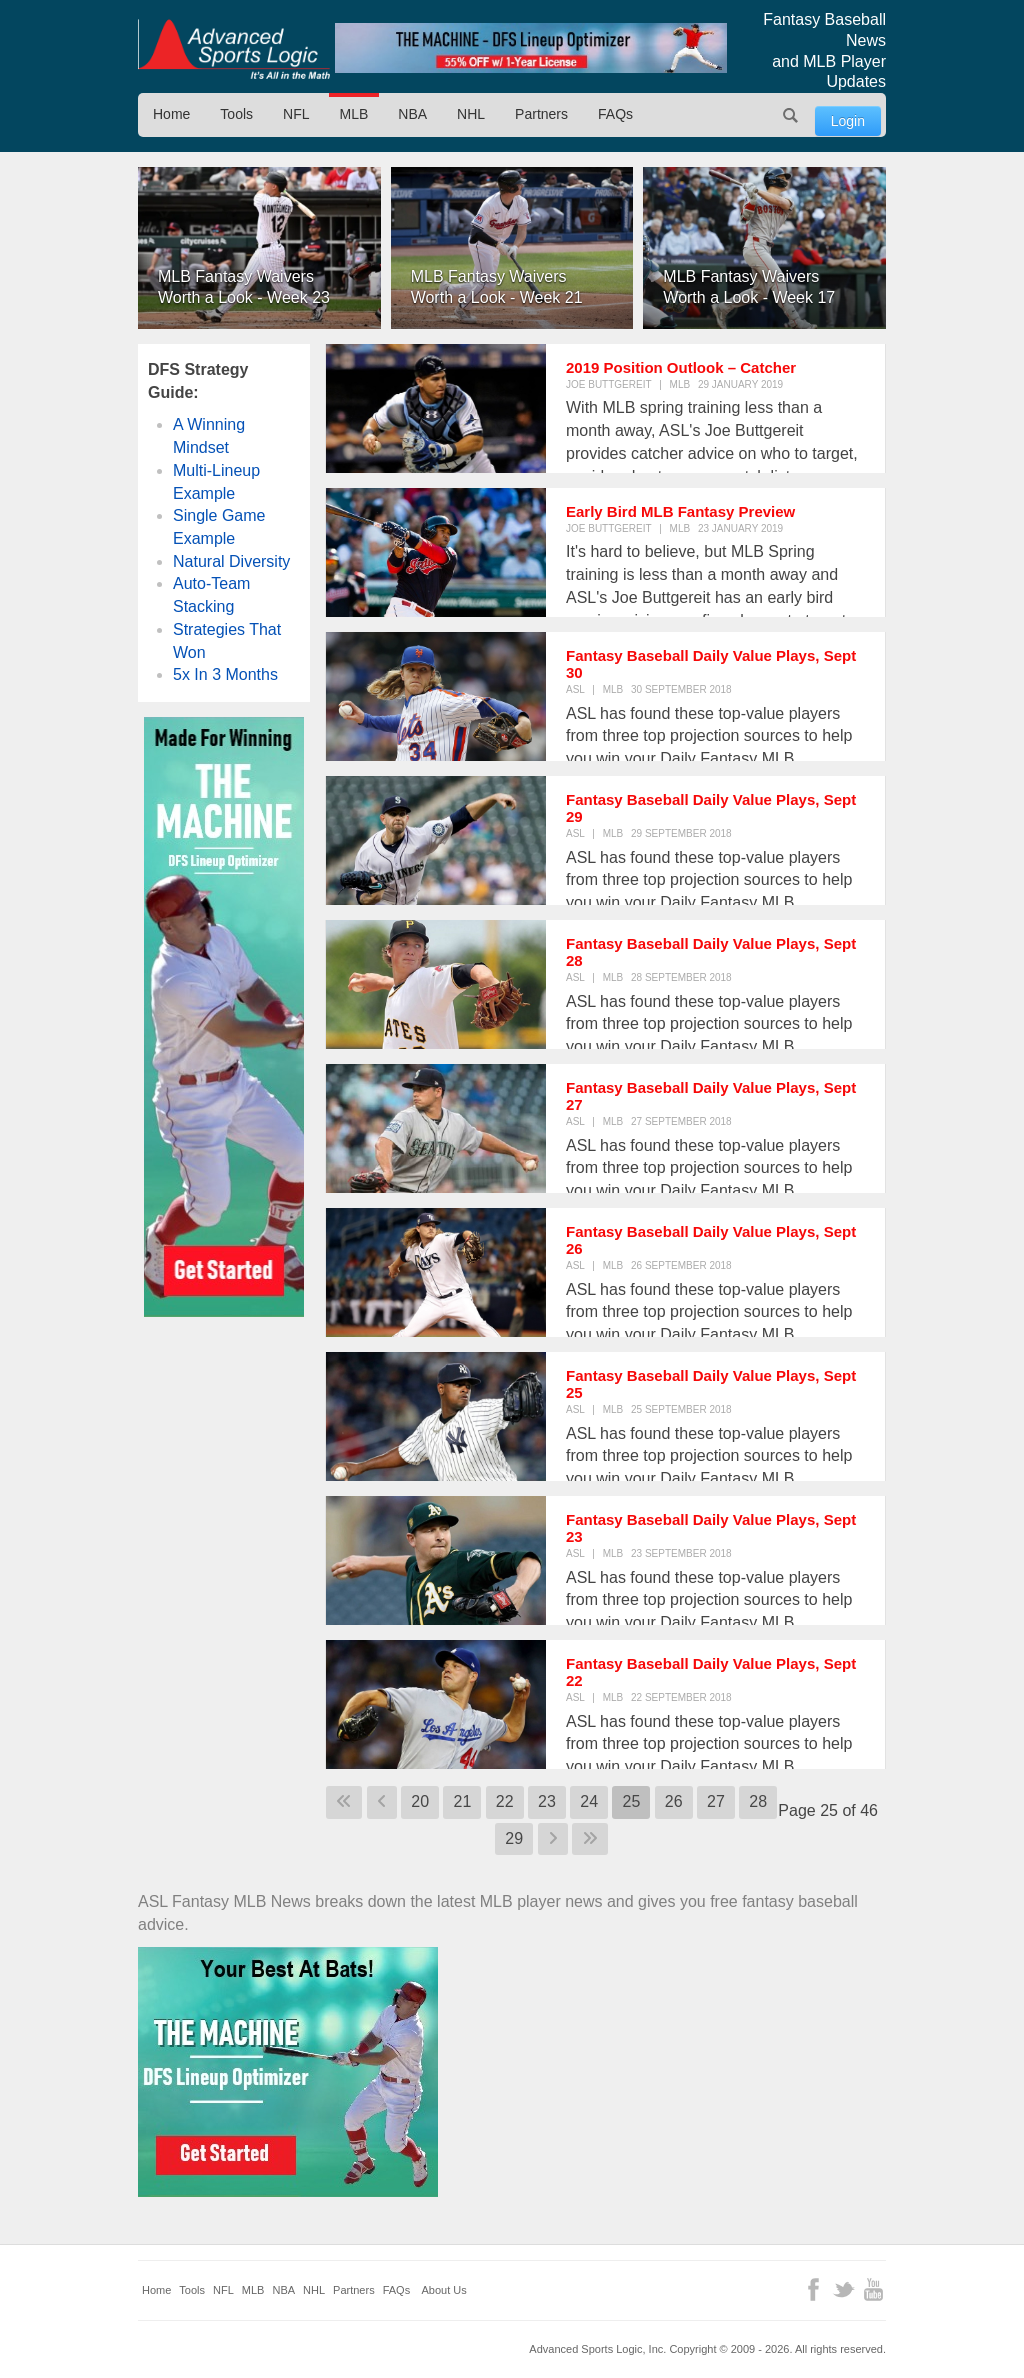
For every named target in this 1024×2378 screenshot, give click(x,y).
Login (848, 121)
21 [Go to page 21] (462, 1801)
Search (791, 115)
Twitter (843, 2289)
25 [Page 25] (631, 1801)
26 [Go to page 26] (674, 1801)
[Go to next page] (553, 1839)
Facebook (813, 2289)
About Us (444, 2290)
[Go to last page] (590, 1839)
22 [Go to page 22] (505, 1801)
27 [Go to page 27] (716, 1801)
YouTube (873, 2289)
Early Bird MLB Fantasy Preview (680, 511)
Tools (236, 114)
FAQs (615, 114)
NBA (412, 114)
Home (171, 114)
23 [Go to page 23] (547, 1801)
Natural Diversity (231, 561)
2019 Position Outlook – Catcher (681, 367)
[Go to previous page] (382, 1802)
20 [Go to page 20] (420, 1801)
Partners (541, 114)
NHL (471, 114)
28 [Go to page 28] (758, 1801)
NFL (296, 114)
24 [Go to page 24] (589, 1801)
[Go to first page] (344, 1802)
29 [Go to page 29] (514, 1838)
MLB (354, 114)
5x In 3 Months (225, 674)
